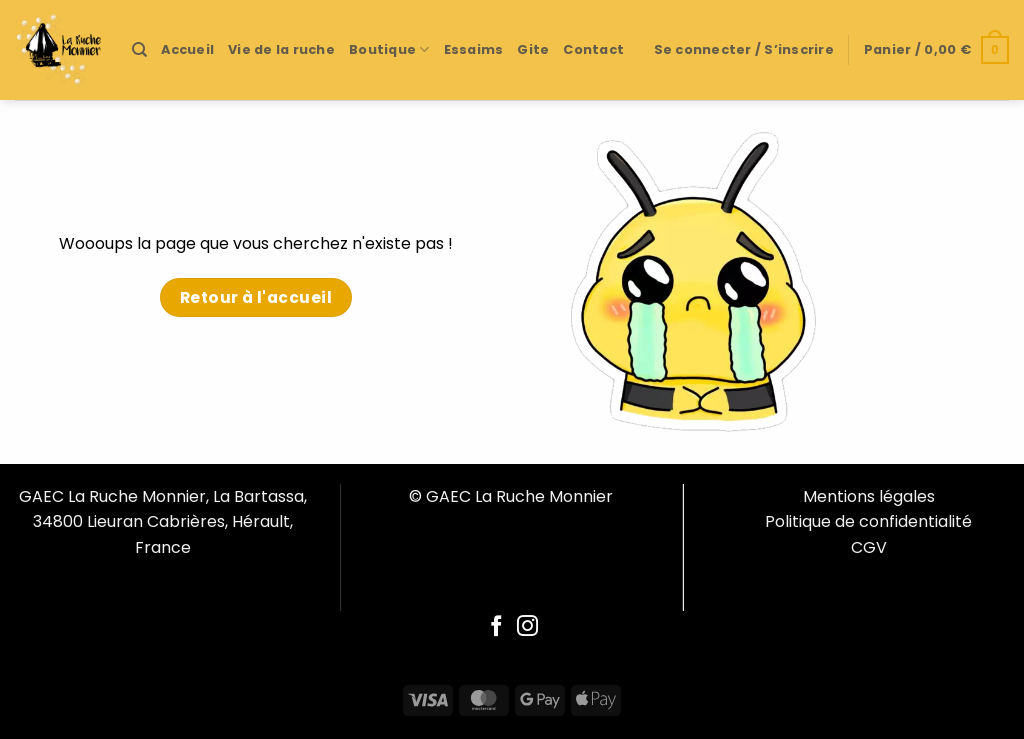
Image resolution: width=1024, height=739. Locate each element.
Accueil (187, 49)
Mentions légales (869, 496)
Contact (593, 49)
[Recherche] (139, 50)
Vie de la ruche (281, 49)
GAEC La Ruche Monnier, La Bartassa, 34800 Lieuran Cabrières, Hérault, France (163, 522)
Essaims (474, 49)
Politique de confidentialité (868, 521)
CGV (869, 547)
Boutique (389, 49)
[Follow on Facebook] (496, 627)
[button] (744, 50)
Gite (533, 49)
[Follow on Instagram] (527, 627)
